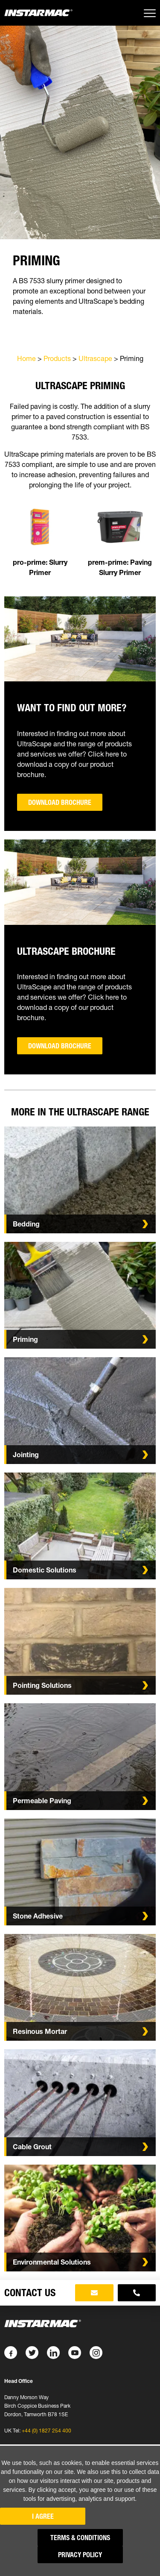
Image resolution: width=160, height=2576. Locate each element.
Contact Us (29, 2292)
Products (57, 358)
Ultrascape (95, 358)
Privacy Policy (80, 2554)
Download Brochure (59, 802)
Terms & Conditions (80, 2537)
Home (26, 358)
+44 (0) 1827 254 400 (46, 2430)
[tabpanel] (80, 294)
